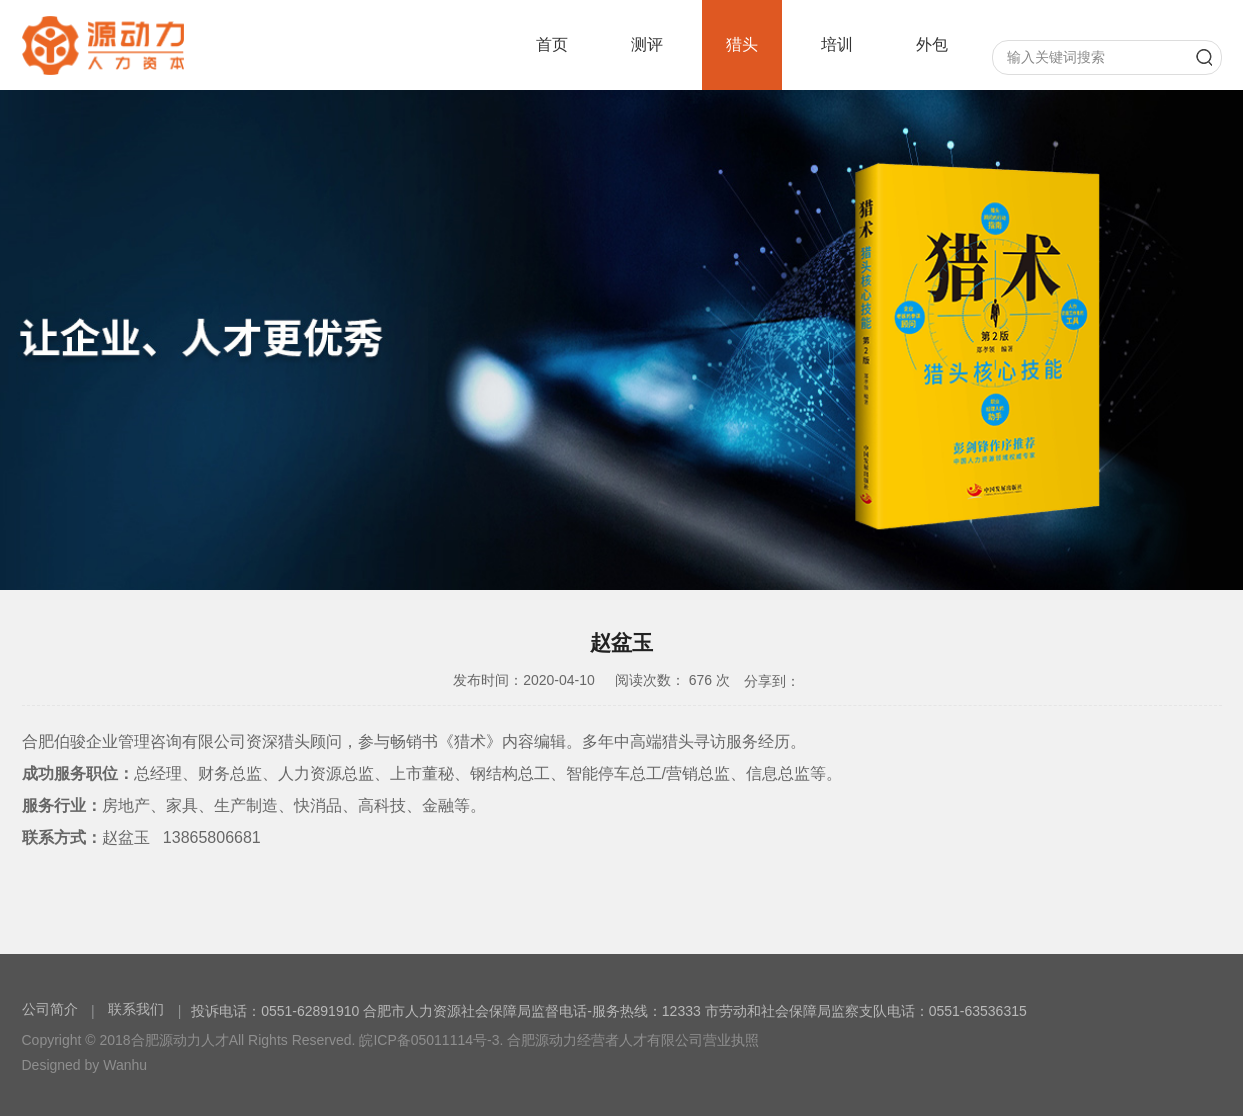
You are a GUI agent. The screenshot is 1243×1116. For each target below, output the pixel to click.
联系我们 (136, 1009)
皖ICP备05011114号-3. (431, 1040)
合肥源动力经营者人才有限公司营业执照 (633, 1040)
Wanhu (125, 1065)
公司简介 (52, 1009)
